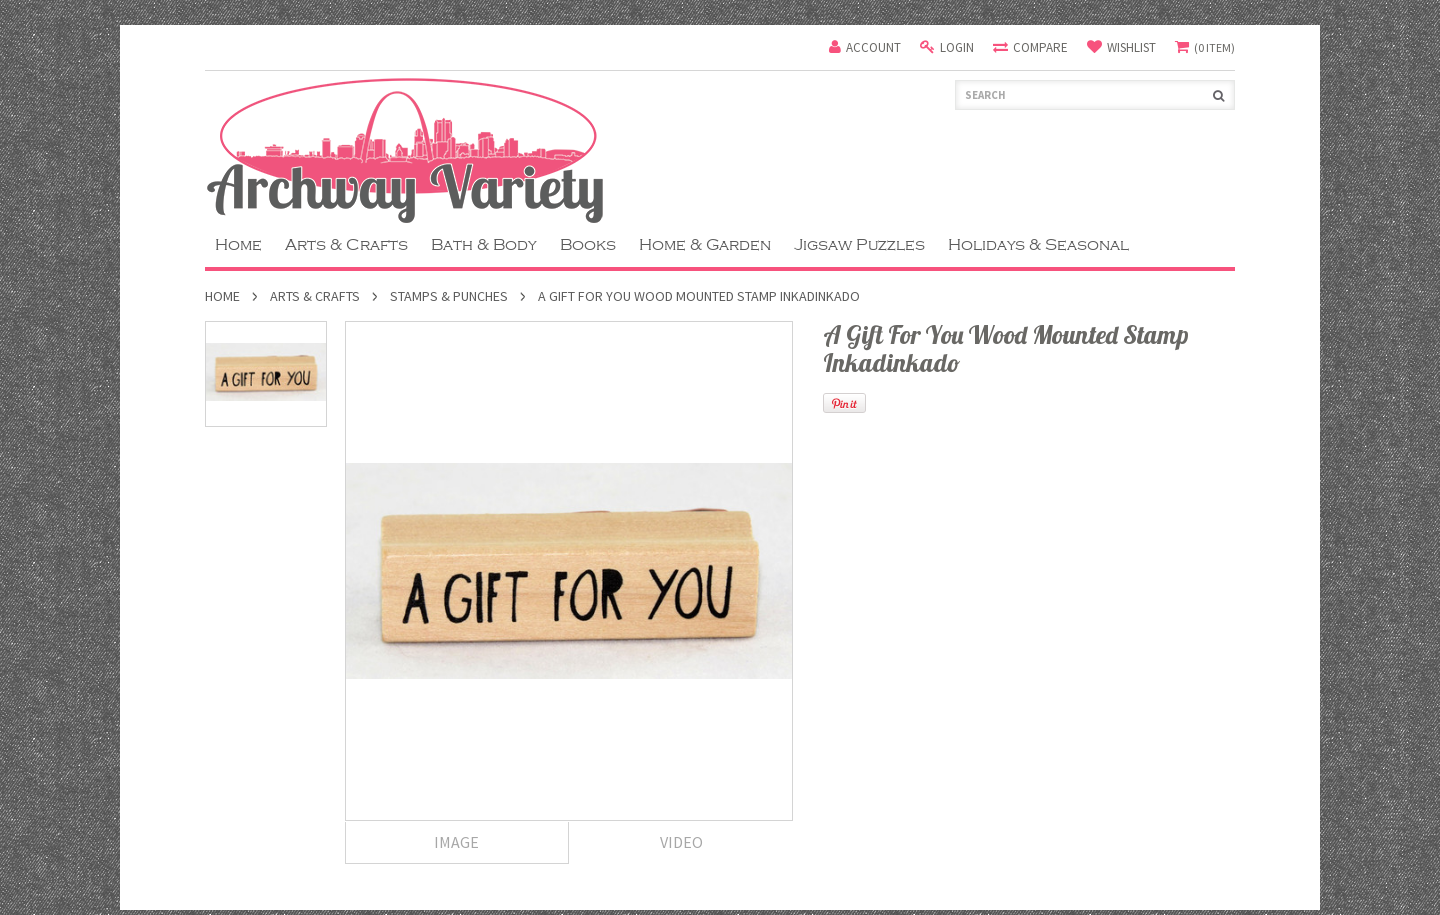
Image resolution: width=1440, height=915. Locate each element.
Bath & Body (484, 245)
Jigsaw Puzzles (859, 245)
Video (681, 842)
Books (588, 245)
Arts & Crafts (346, 245)
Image (456, 842)
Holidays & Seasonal (1038, 245)
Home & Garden (705, 245)
